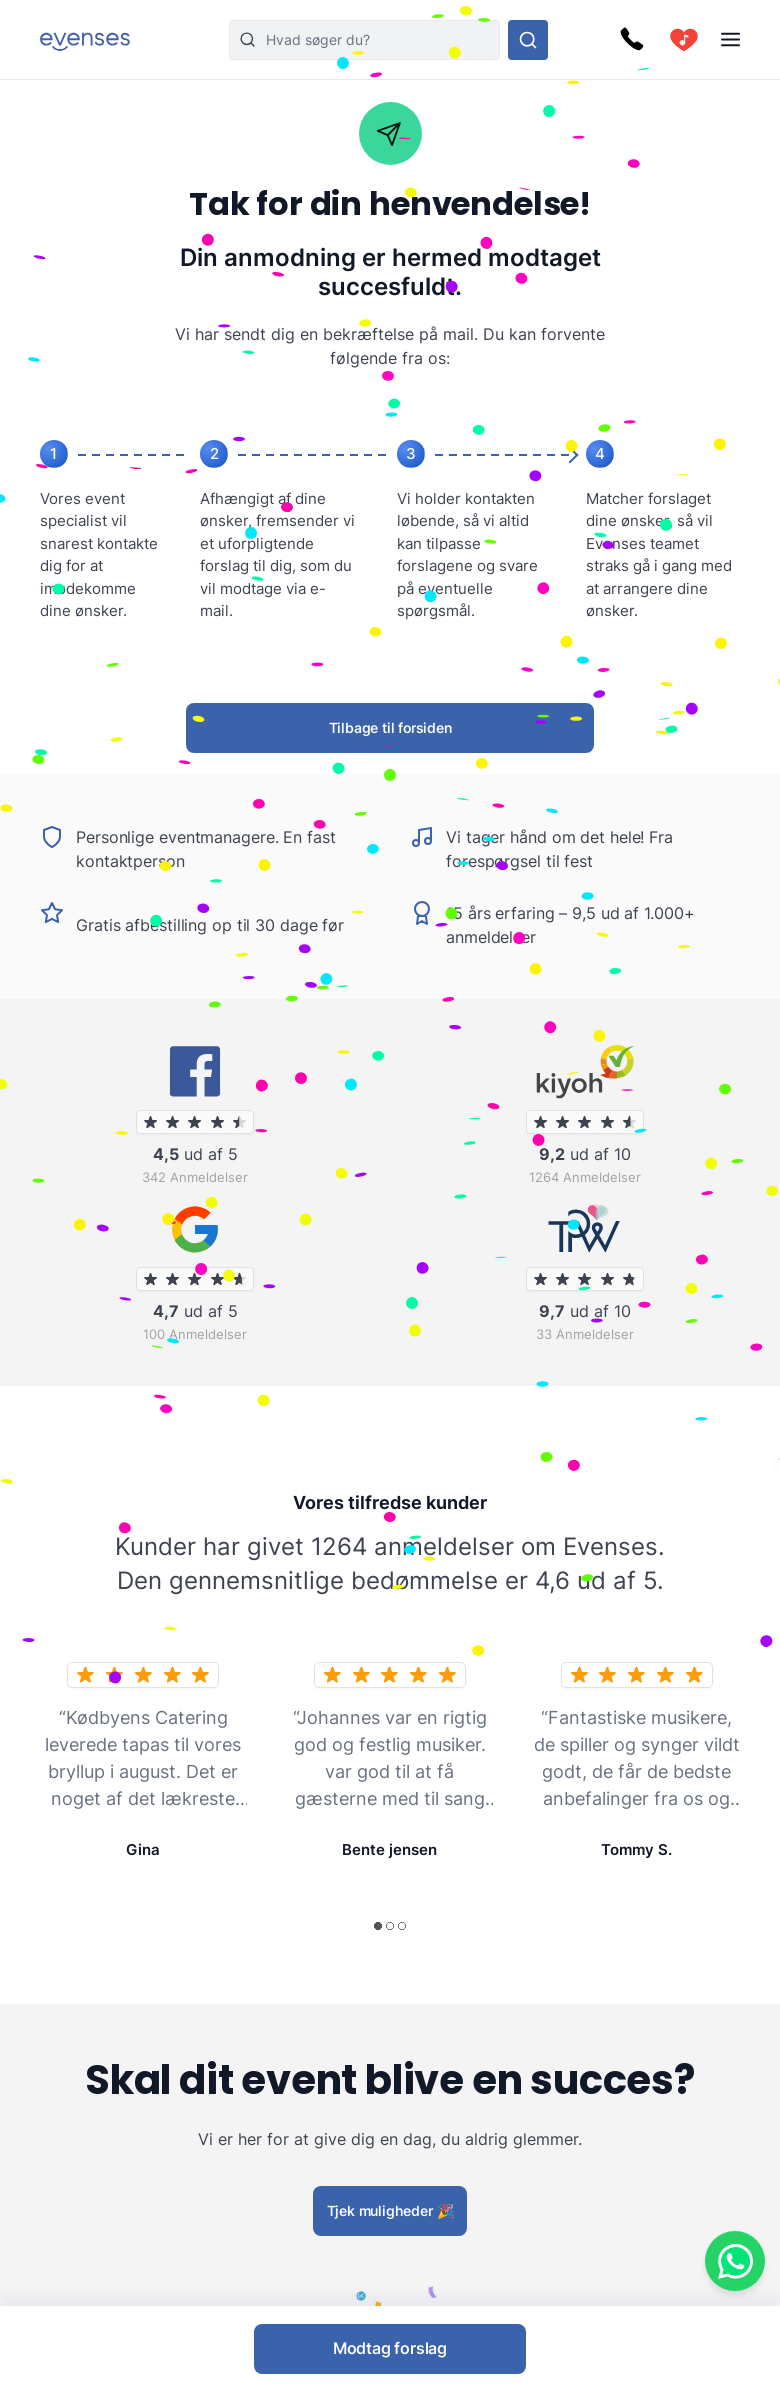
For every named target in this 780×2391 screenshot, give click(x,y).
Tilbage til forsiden (390, 727)
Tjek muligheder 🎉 (390, 2209)
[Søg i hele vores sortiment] (528, 40)
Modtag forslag (390, 2348)
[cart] (684, 40)
